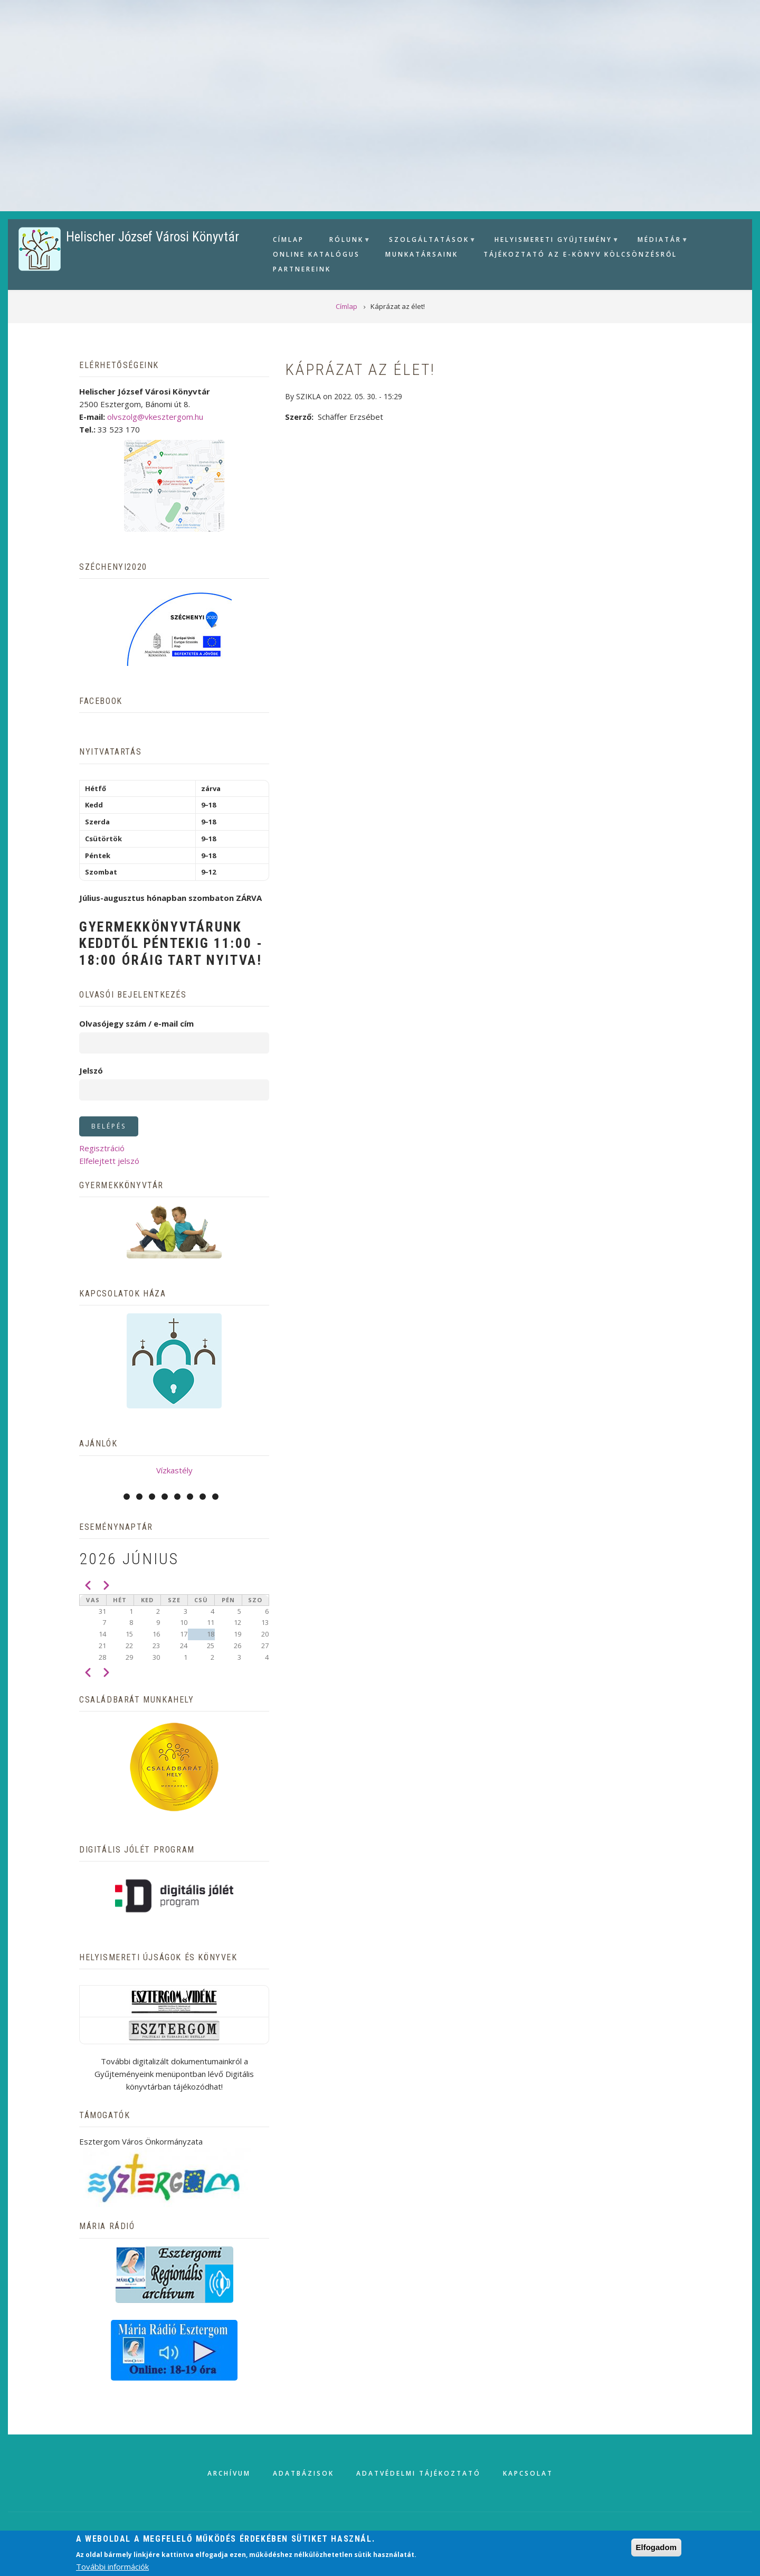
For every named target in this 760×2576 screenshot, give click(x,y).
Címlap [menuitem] (288, 239)
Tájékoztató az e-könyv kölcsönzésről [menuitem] (580, 254)
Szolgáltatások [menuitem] (428, 241)
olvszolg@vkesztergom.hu (155, 416)
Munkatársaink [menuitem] (421, 254)
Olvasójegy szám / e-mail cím (136, 1023)
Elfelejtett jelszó (109, 1160)
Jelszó (91, 1070)
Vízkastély (174, 1470)
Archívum (229, 2473)
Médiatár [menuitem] (658, 241)
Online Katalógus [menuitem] (316, 254)
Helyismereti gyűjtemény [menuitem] (552, 241)
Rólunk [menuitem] (345, 241)
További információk (112, 2566)
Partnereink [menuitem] (302, 269)
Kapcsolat (528, 2473)
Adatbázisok (303, 2473)
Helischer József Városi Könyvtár (152, 237)
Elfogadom (656, 2547)
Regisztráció (102, 1148)
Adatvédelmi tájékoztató (418, 2473)
